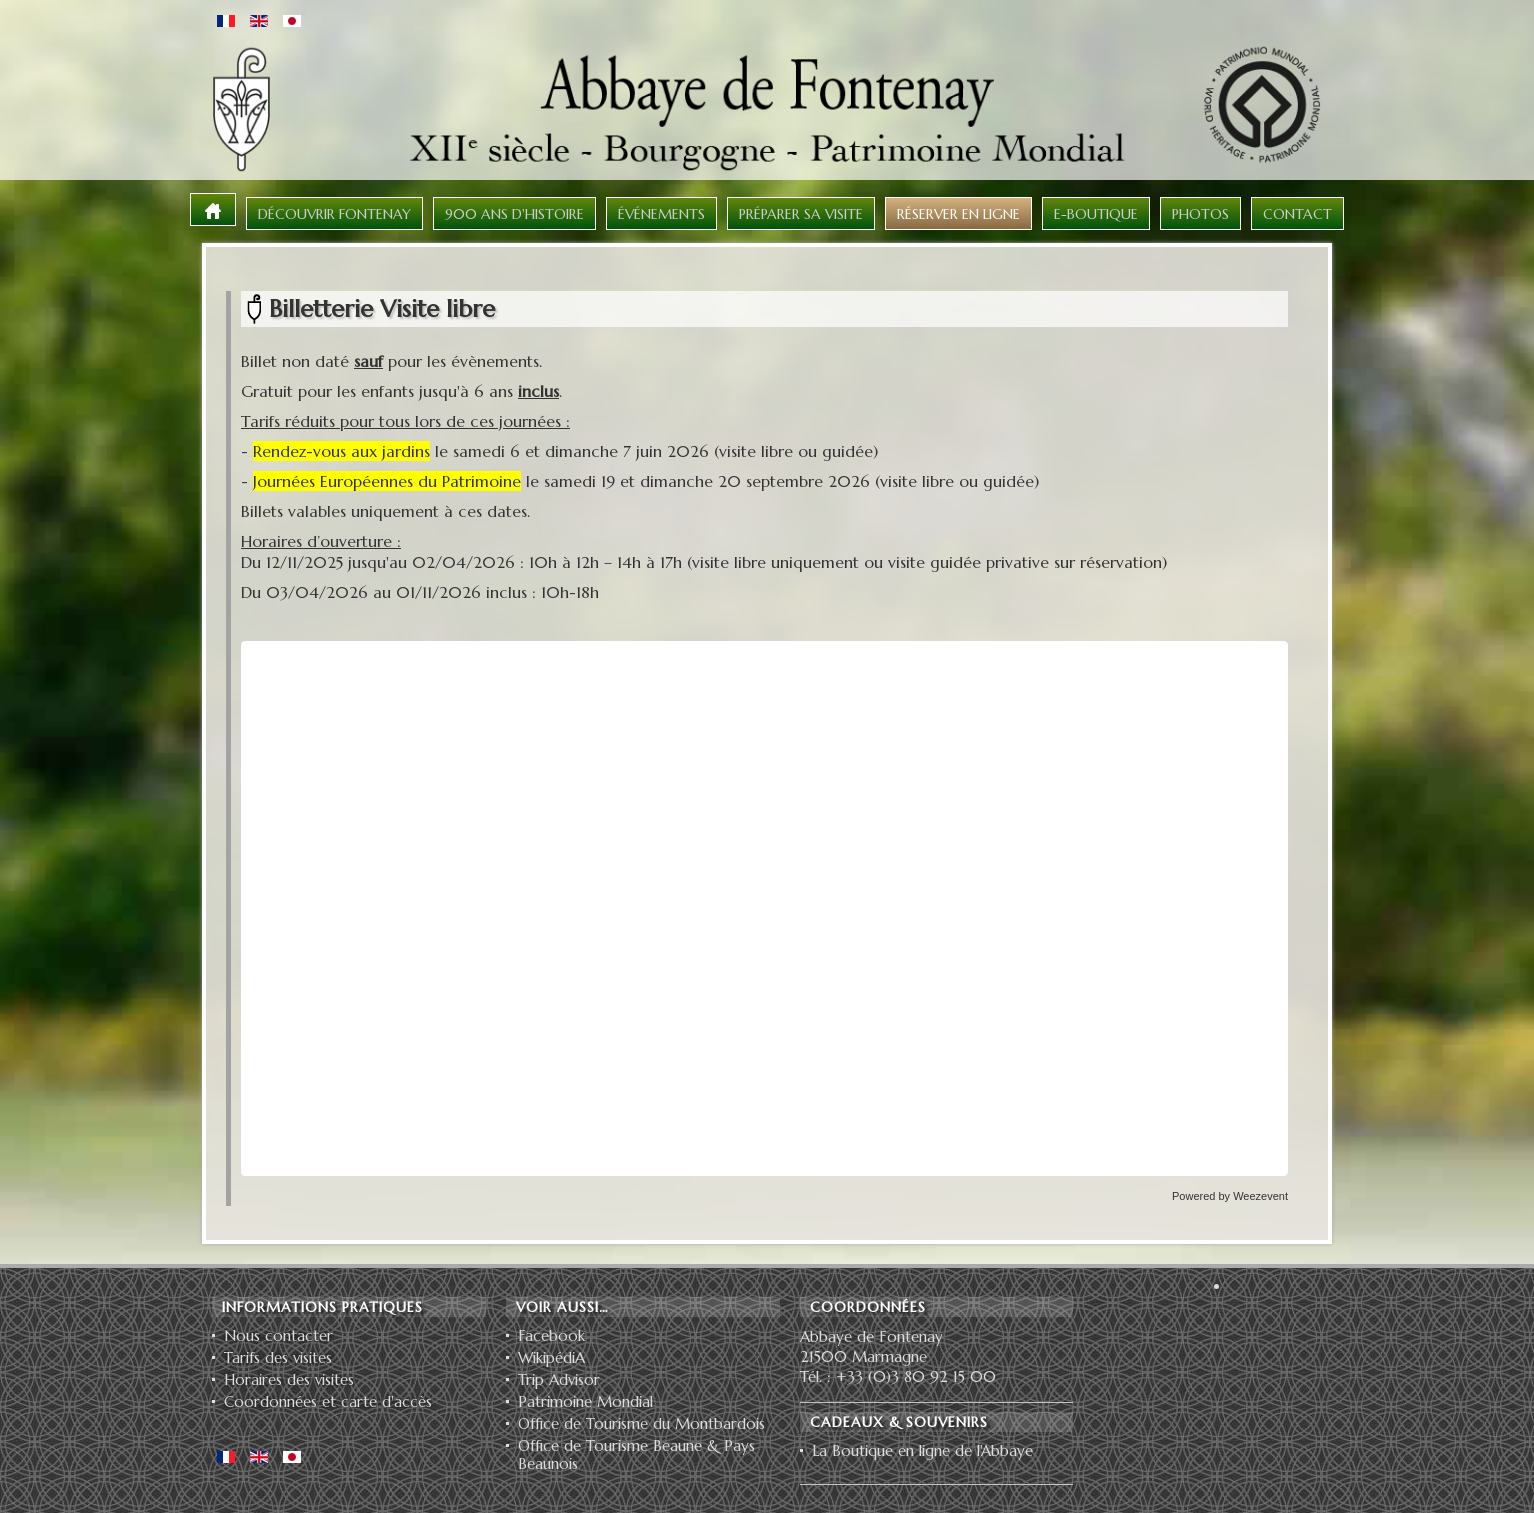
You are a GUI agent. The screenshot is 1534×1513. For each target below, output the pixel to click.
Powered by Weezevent (1230, 1196)
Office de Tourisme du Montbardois (641, 1424)
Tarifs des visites (278, 1358)
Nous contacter (278, 1336)
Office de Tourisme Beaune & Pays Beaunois (636, 1455)
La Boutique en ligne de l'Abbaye (922, 1451)
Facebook (551, 1336)
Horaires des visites (289, 1380)
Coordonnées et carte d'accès (328, 1402)
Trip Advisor (559, 1380)
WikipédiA (551, 1358)
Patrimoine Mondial (585, 1402)
